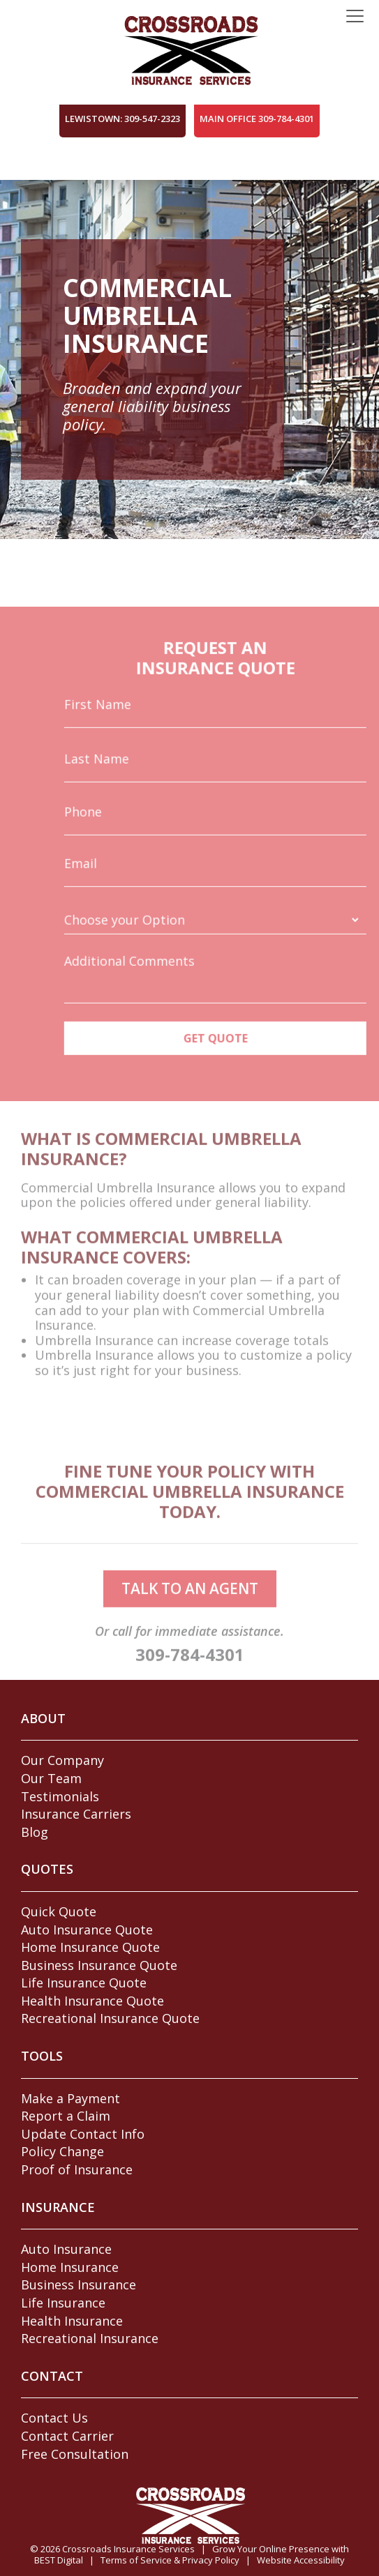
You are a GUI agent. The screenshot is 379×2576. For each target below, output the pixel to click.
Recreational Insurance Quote (110, 2018)
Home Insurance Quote (90, 1947)
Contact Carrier (67, 2435)
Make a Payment (70, 2098)
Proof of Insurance (77, 2169)
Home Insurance (70, 2267)
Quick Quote (58, 1911)
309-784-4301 (189, 1669)
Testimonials (60, 1796)
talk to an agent (189, 1604)
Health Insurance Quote (92, 2000)
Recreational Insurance (89, 2338)
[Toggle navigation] (355, 16)
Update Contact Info (82, 2134)
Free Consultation (74, 2454)
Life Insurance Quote (84, 1982)
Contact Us (54, 2417)
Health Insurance (72, 2320)
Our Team (51, 1778)
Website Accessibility (301, 2560)
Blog (34, 1832)
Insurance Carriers (76, 1813)
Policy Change (62, 2151)
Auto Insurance (66, 2249)
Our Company (62, 1760)
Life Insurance (63, 2302)
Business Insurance (78, 2284)
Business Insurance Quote (99, 1965)
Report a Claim (65, 2115)
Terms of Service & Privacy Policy (170, 2560)
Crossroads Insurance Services (128, 2549)
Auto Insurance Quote (87, 1929)
